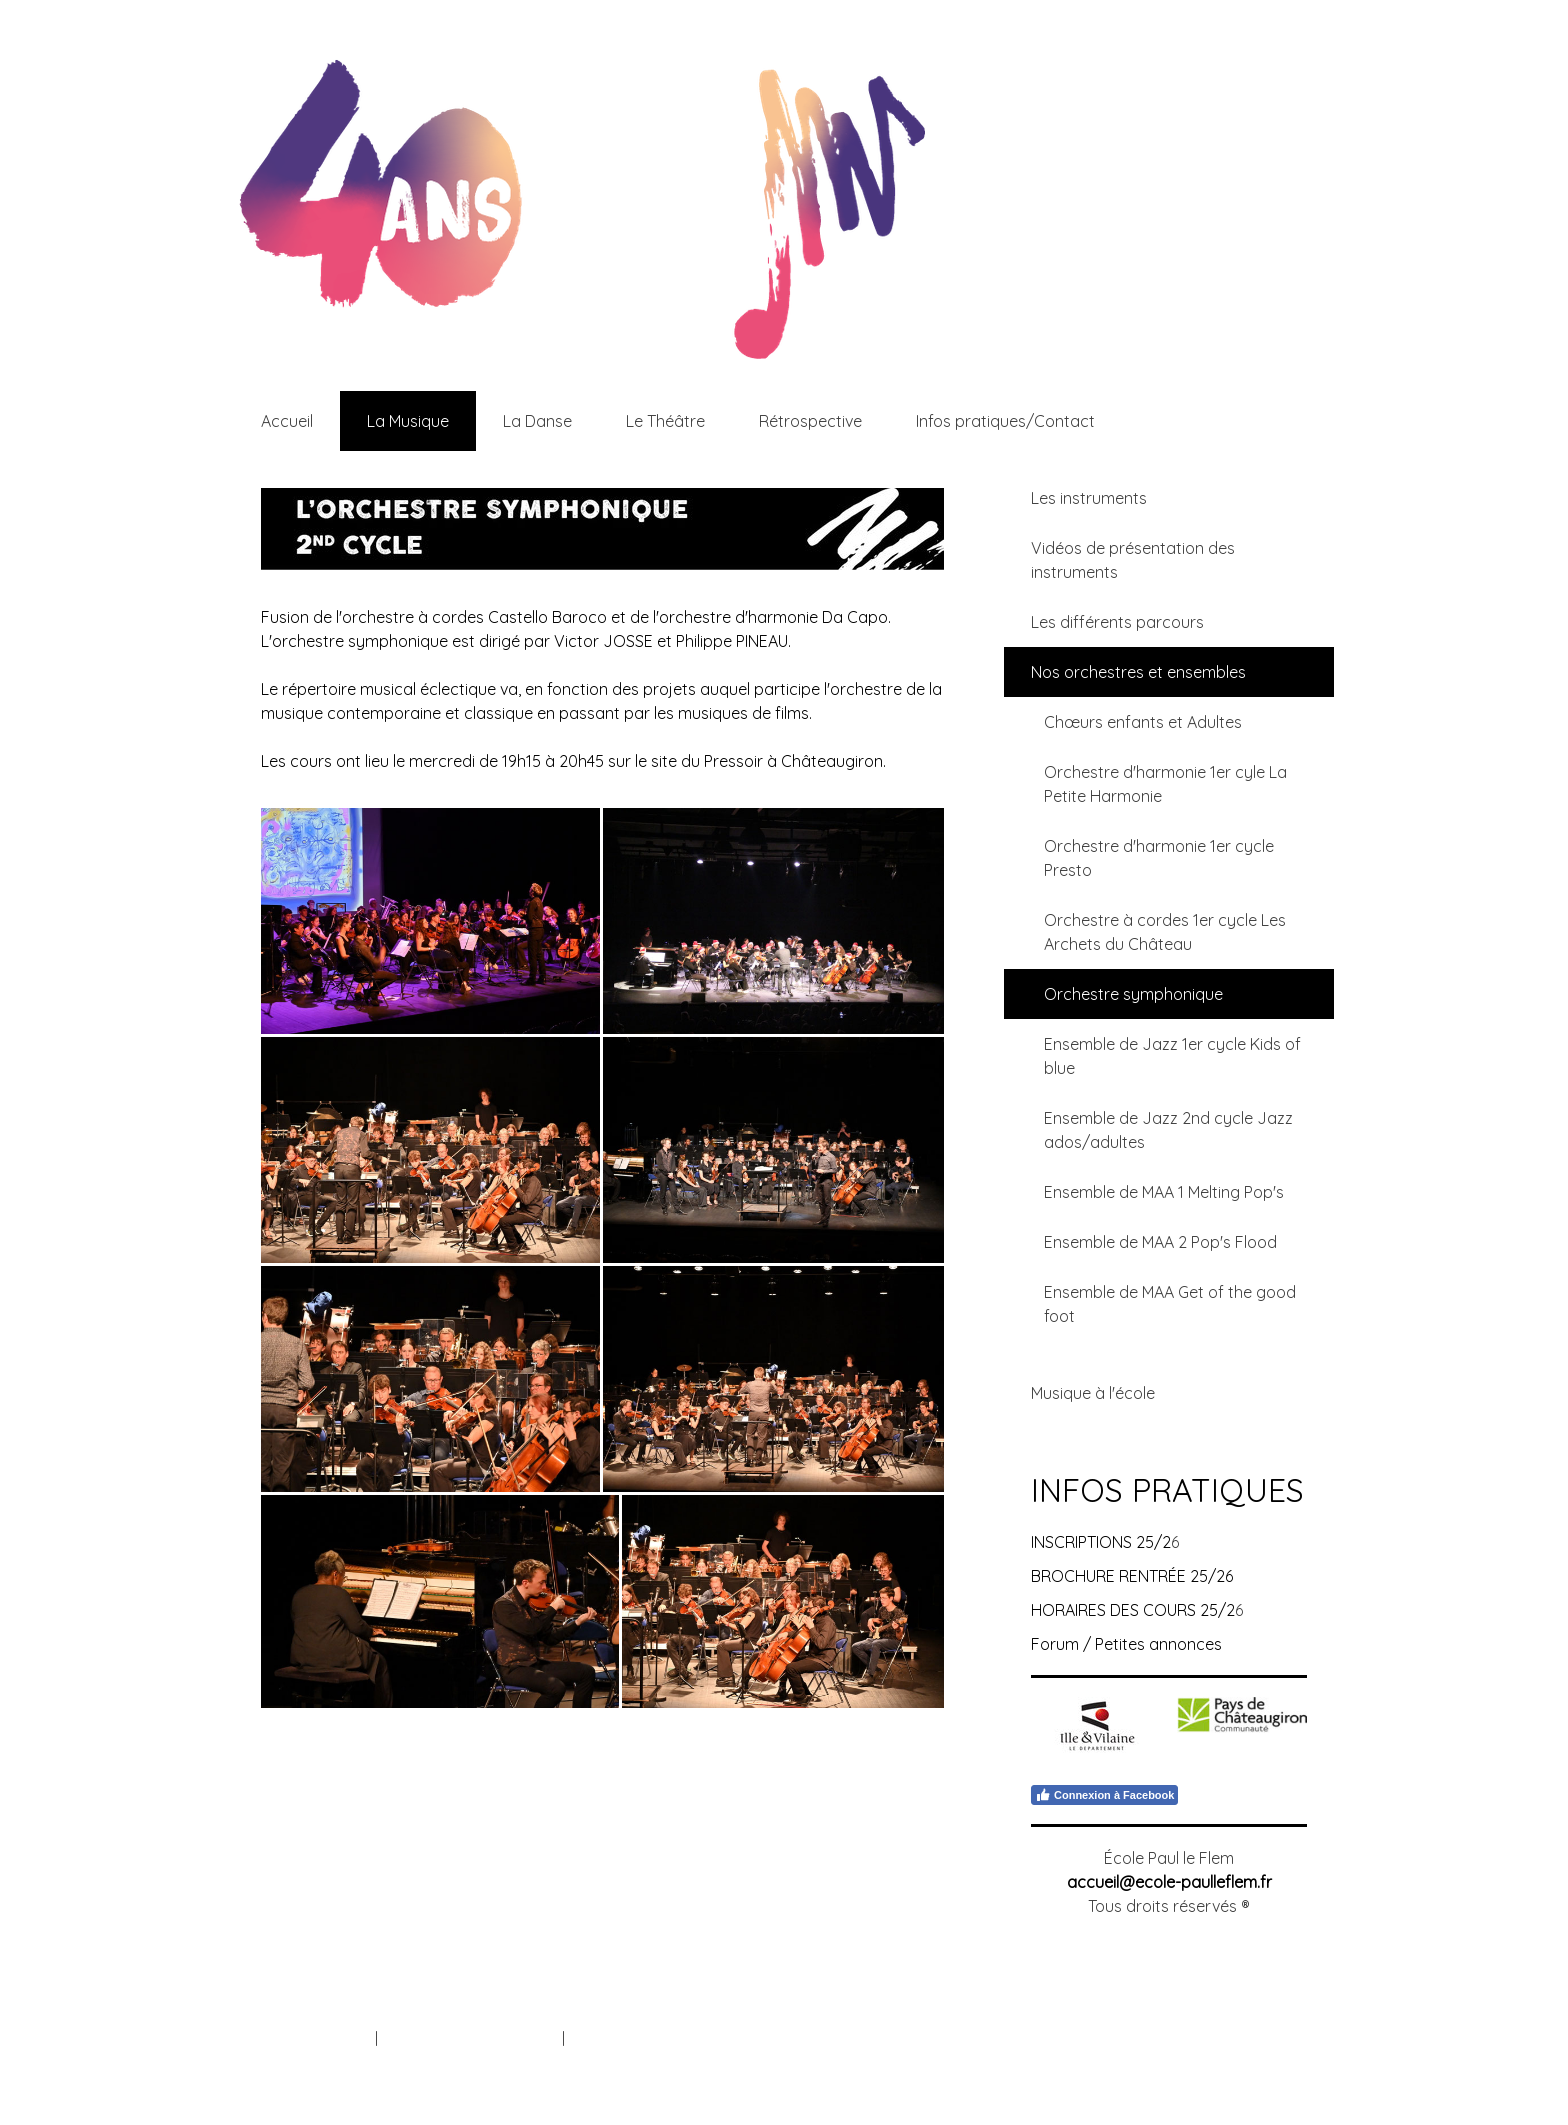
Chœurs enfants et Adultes (1143, 722)
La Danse (537, 421)
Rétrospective (810, 421)
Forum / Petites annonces (1126, 1644)
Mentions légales (316, 2038)
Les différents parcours (1117, 622)
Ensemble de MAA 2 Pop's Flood (1160, 1242)
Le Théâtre (665, 421)
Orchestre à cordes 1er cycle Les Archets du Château (1165, 932)
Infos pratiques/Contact (1005, 421)
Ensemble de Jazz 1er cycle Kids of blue (1172, 1056)
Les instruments (1089, 498)
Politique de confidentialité (470, 2038)
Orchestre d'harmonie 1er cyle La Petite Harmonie (1165, 784)
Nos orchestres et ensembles (1138, 672)
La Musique (408, 421)
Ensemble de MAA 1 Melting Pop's (1164, 1192)
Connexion (1272, 2060)
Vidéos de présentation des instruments (1133, 560)
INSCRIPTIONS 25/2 (1101, 1542)
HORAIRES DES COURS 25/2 (1133, 1610)
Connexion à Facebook (1104, 1795)
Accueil (287, 421)
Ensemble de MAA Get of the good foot (1170, 1304)
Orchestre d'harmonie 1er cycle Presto (1159, 858)
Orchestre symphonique (1133, 994)
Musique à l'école (1093, 1393)
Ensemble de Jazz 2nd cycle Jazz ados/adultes (1168, 1130)
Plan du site (607, 2038)
